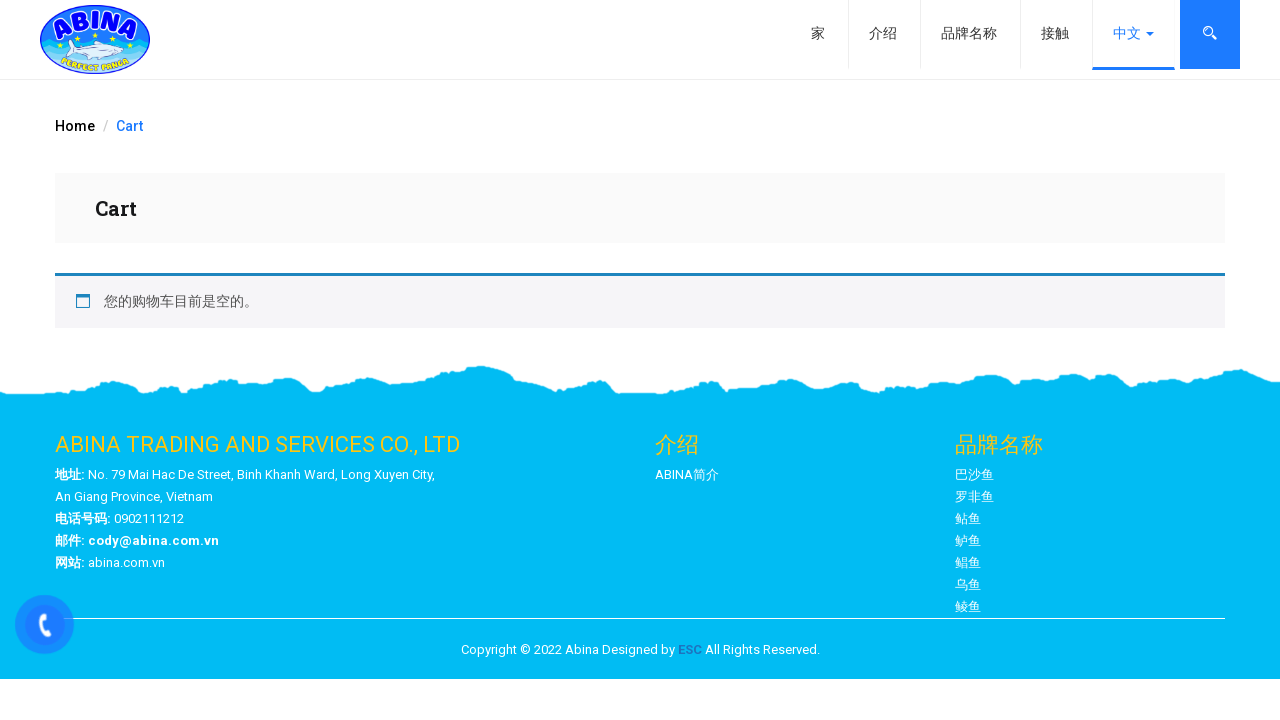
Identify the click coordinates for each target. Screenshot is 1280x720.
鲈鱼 (968, 540)
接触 (1055, 33)
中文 (1133, 33)
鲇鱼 (968, 518)
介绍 (883, 33)
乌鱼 (968, 584)
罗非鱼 (974, 496)
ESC (690, 649)
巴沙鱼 (974, 474)
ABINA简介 (687, 474)
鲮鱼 (968, 606)
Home (75, 126)
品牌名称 (969, 33)
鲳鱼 (968, 562)
